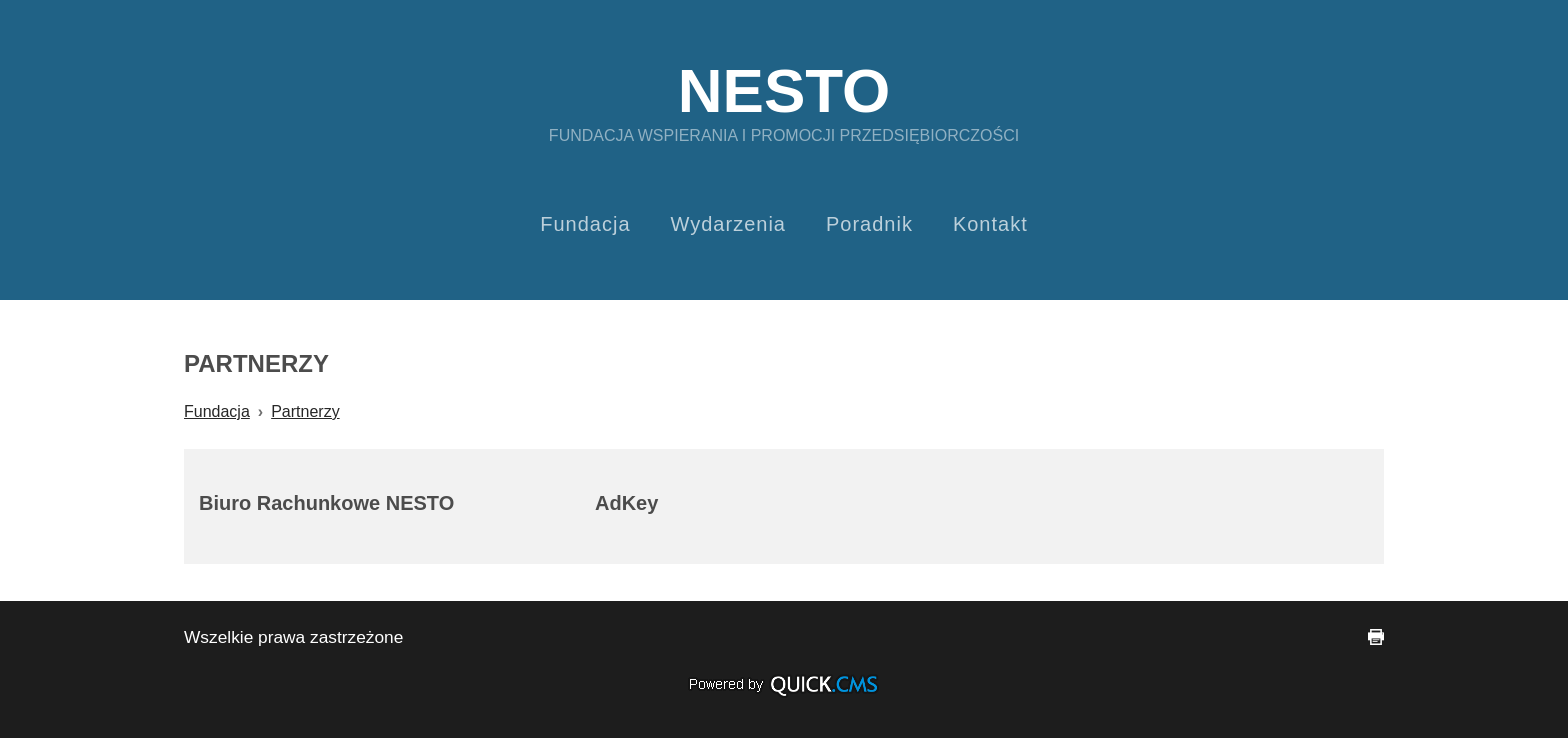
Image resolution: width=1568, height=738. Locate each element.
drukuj (1376, 637)
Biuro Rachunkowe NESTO (326, 503)
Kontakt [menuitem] (990, 224)
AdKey (626, 503)
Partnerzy (305, 411)
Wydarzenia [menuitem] (728, 224)
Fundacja (217, 411)
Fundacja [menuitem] (585, 224)
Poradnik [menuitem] (869, 224)
